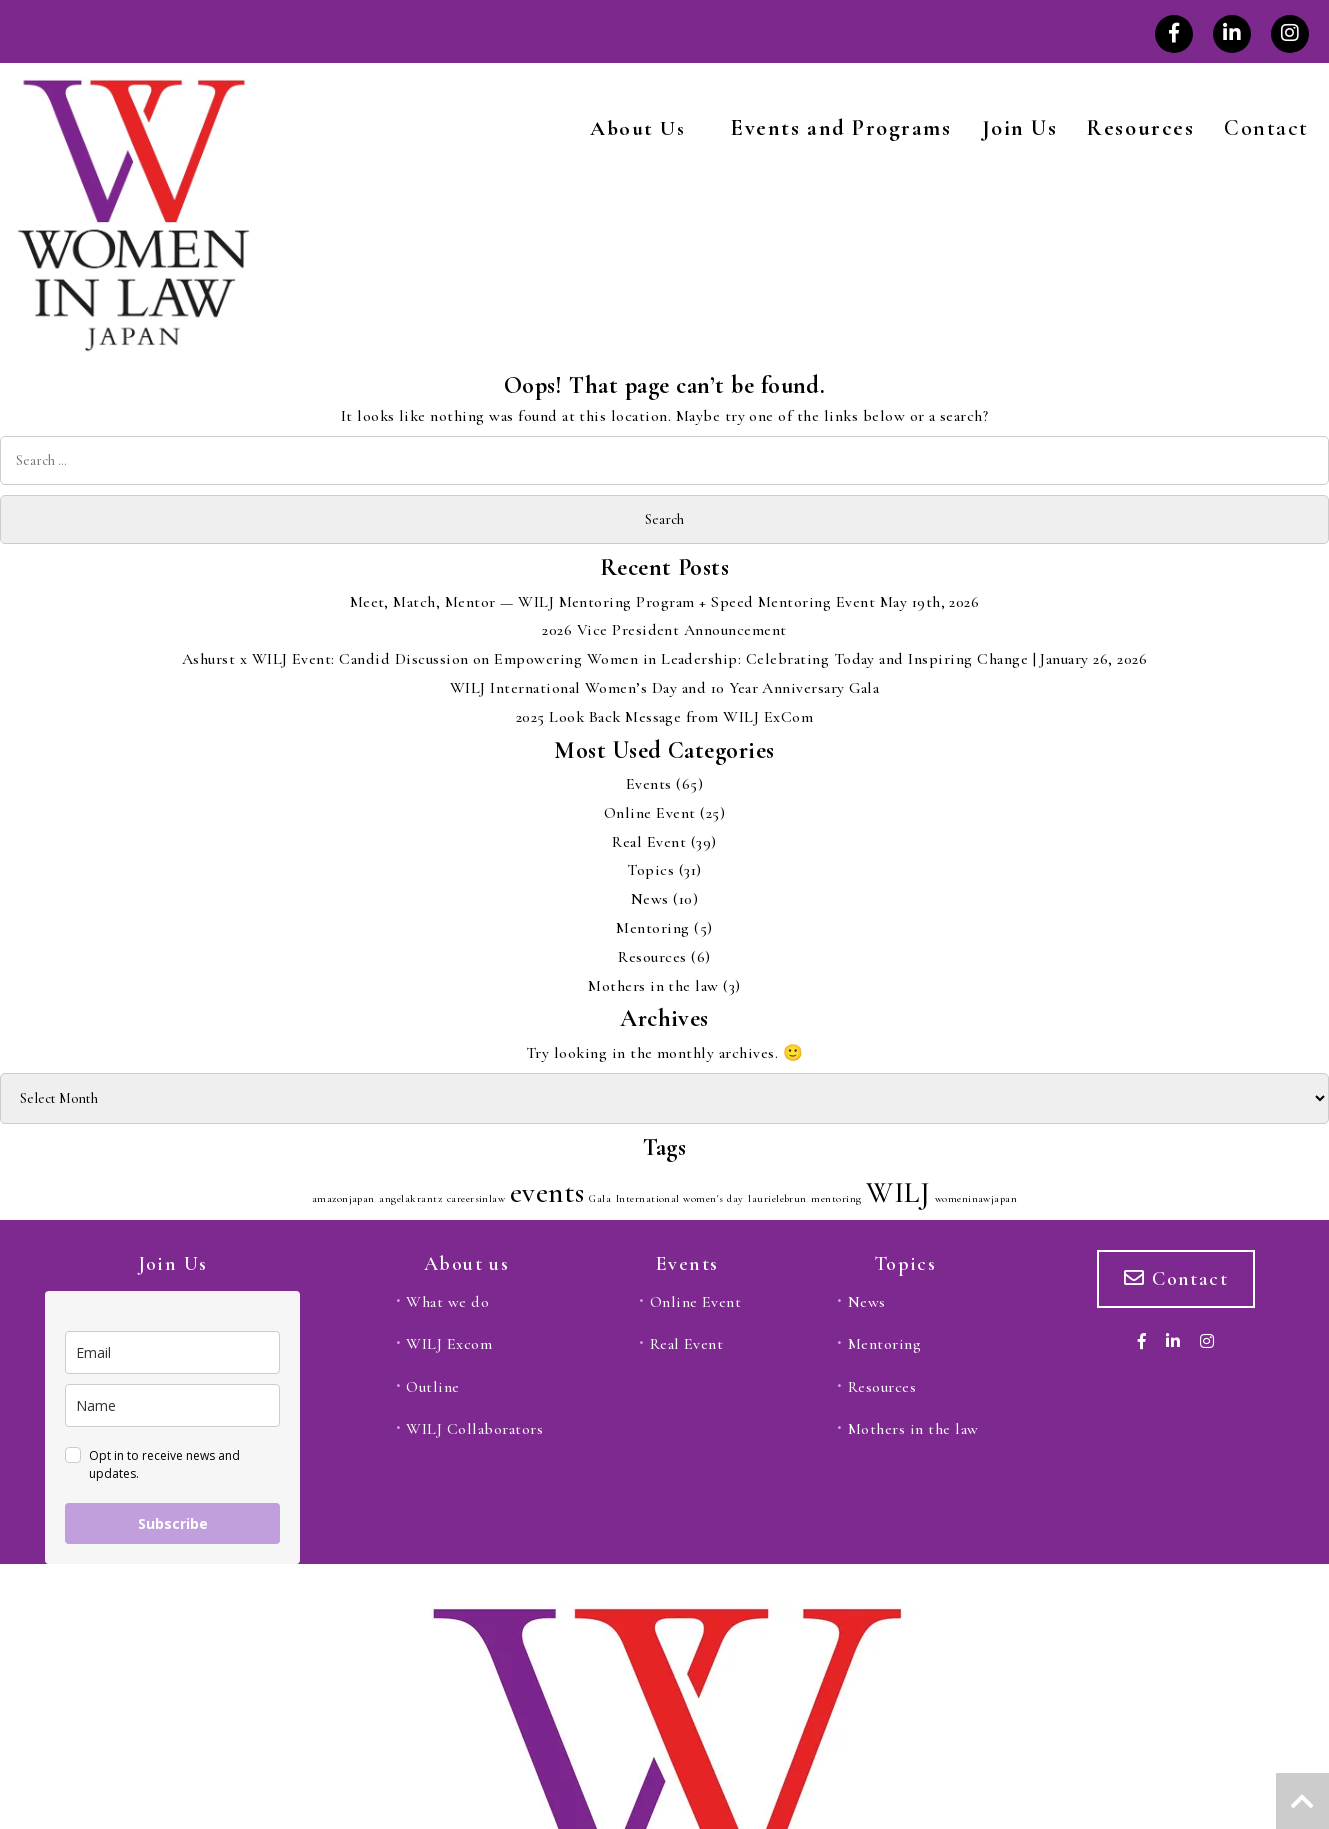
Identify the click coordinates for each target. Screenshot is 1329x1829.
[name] (172, 1405)
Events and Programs (841, 128)
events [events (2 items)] (547, 1192)
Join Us (1020, 128)
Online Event (650, 813)
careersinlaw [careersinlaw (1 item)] (476, 1198)
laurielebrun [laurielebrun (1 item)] (777, 1198)
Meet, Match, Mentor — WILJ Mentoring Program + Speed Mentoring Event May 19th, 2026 (665, 602)
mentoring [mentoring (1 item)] (836, 1198)
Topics (650, 870)
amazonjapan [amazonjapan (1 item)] (343, 1198)
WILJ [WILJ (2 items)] (898, 1192)
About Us (637, 128)
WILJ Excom (449, 1344)
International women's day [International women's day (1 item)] (680, 1198)
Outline (432, 1387)
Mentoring (652, 928)
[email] (172, 1352)
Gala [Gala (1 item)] (600, 1198)
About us (466, 1264)
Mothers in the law (653, 986)
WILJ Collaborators (474, 1429)
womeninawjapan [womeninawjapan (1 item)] (976, 1198)
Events (649, 784)
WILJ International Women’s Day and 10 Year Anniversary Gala (664, 688)
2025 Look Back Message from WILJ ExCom (664, 717)
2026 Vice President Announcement (664, 630)
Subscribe (173, 1523)
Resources (1140, 128)
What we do (447, 1302)
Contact (1266, 128)
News (650, 899)
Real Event (649, 842)
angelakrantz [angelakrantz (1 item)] (410, 1198)
